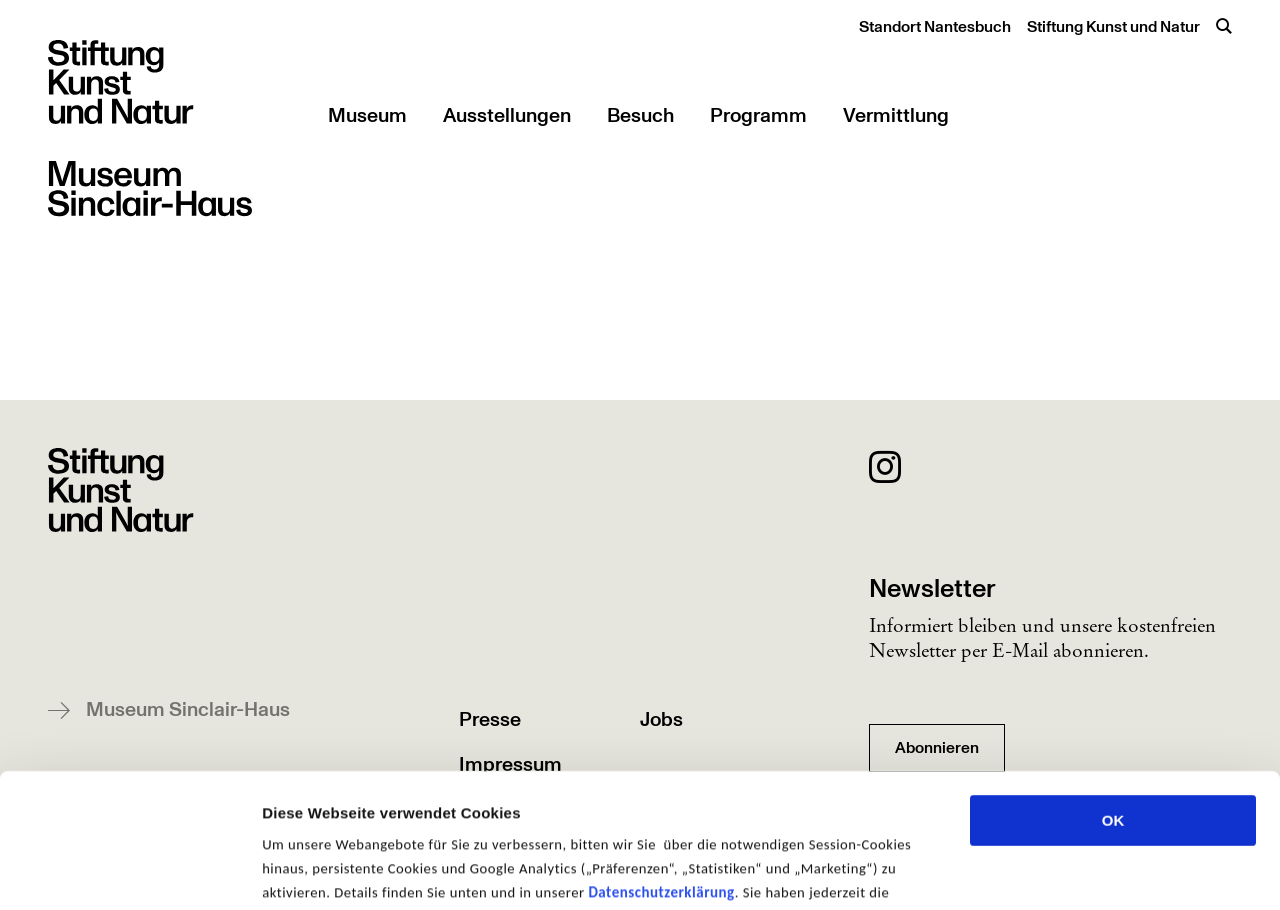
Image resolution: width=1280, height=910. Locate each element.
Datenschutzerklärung (661, 766)
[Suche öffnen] (1224, 26)
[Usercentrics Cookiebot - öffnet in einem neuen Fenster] (129, 871)
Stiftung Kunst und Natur (1113, 27)
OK (1113, 694)
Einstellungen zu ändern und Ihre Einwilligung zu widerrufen (570, 790)
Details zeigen (1063, 870)
